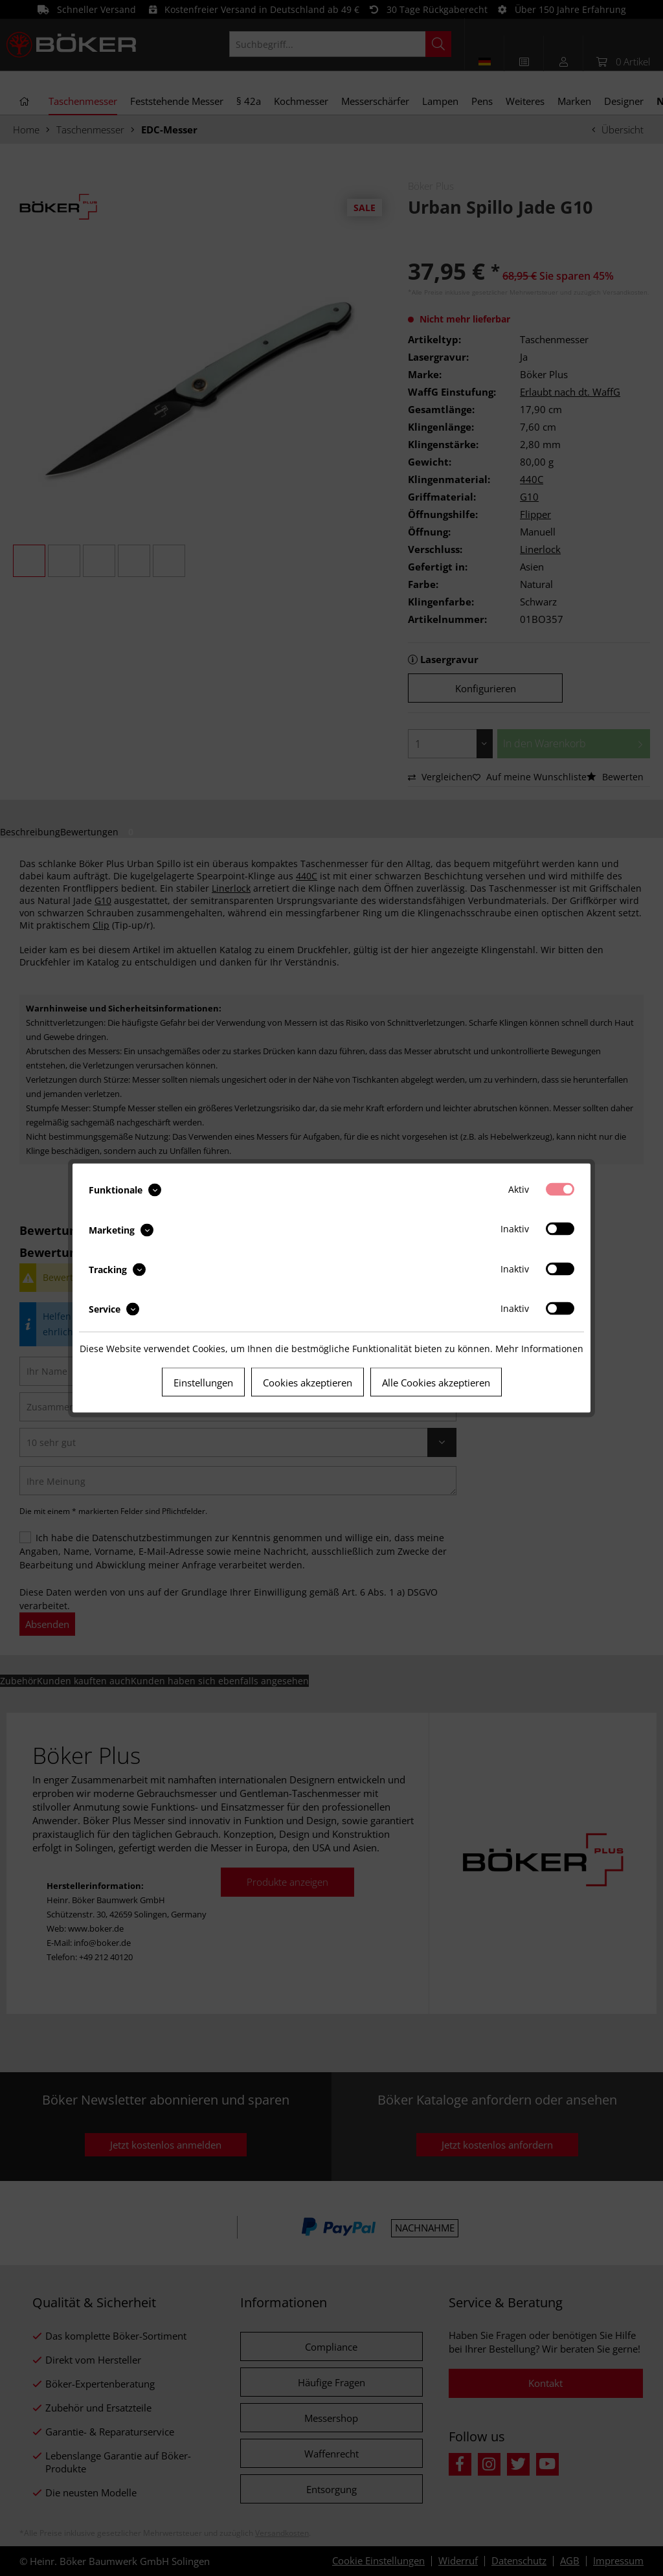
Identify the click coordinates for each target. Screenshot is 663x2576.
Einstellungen (203, 1382)
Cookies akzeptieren (307, 1382)
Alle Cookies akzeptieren (436, 1382)
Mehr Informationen (539, 1348)
